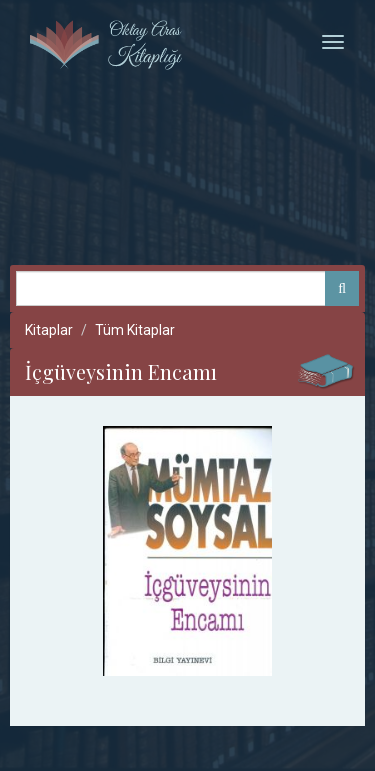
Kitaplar (49, 330)
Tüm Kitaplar (135, 330)
